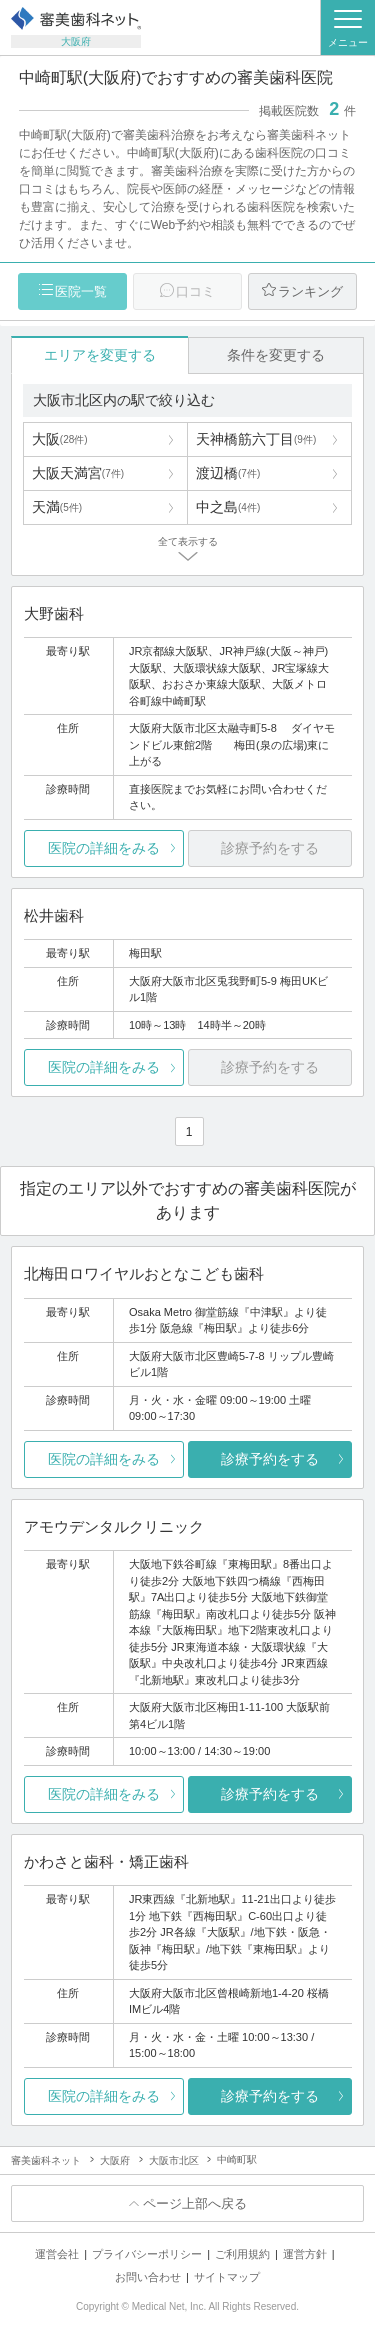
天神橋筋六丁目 (256, 439)
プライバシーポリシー (147, 2254)
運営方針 (305, 2254)
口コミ (195, 291)
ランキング (310, 291)
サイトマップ (227, 2277)
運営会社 (57, 2254)
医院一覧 (81, 291)
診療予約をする (270, 1459)
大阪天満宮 (78, 473)
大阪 (60, 439)
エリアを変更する (100, 355)
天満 (57, 507)
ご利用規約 (242, 2254)
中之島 (228, 507)
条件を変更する (276, 355)
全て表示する (188, 541)
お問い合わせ (148, 2277)
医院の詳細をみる (104, 848)
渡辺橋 (228, 473)
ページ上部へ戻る (195, 2203)
